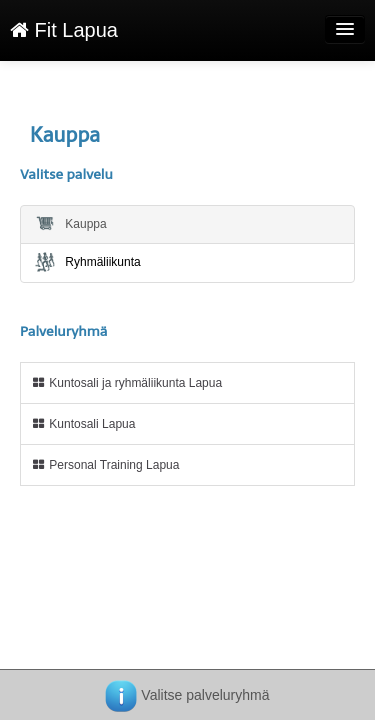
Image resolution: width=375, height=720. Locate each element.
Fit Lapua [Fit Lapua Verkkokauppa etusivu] (64, 30)
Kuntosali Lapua (83, 424)
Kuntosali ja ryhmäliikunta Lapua (126, 383)
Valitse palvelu (66, 174)
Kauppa (70, 223)
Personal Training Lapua (105, 465)
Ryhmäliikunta (87, 262)
